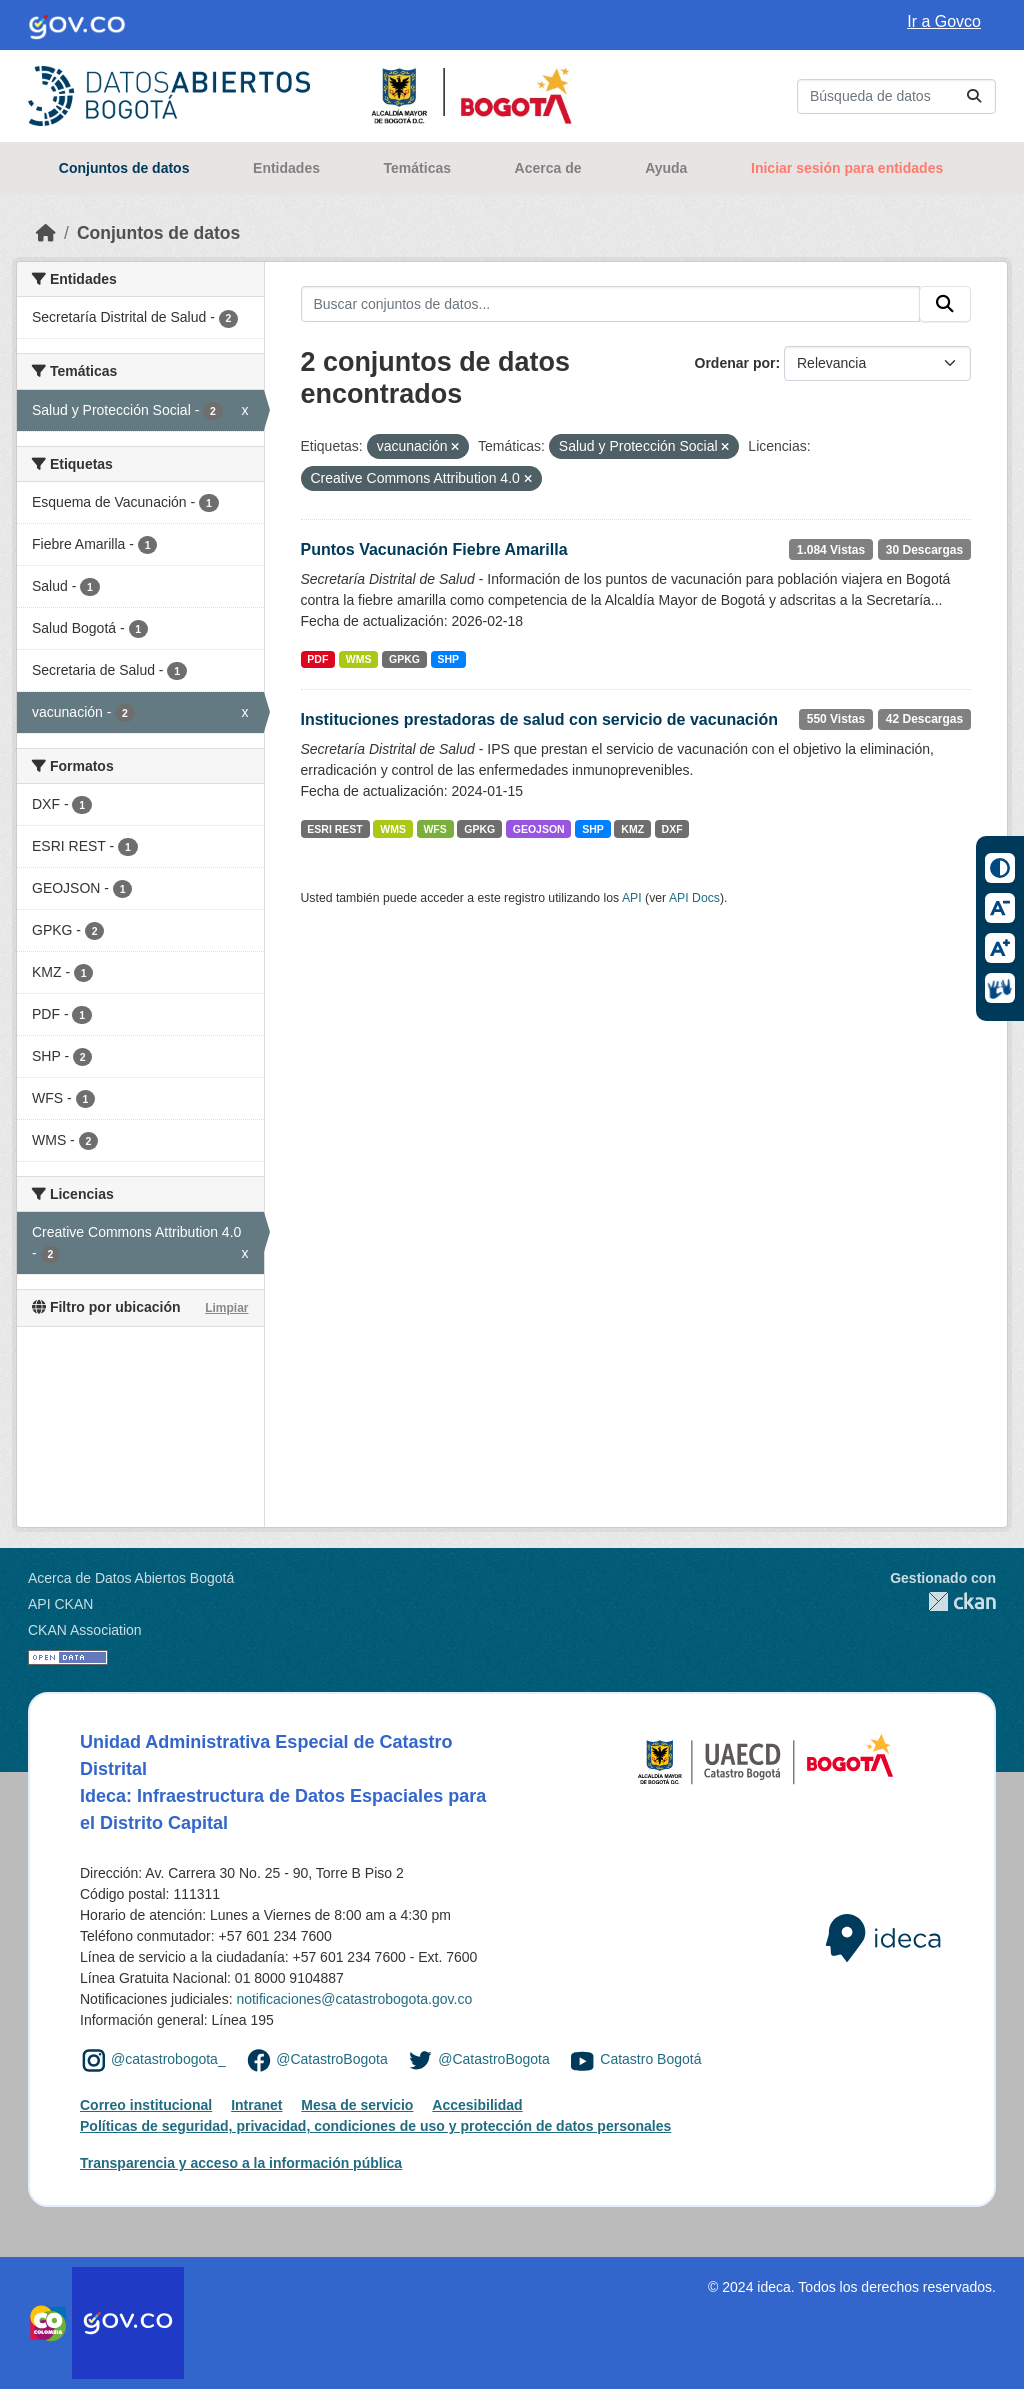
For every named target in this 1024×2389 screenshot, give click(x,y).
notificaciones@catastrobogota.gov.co (354, 1999)
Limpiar (226, 1308)
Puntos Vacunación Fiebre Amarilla (434, 549)
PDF (317, 659)
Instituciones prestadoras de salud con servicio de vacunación (539, 719)
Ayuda (666, 168)
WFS (434, 829)
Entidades (286, 168)
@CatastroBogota (332, 2059)
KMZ (632, 829)
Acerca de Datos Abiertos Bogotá (131, 1578)
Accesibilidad (477, 2105)
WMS (359, 659)
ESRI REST (334, 829)
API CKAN (60, 1604)
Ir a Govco (944, 21)
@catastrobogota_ (168, 2059)
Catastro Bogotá (650, 2059)
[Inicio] (46, 233)
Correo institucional (146, 2105)
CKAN (943, 1601)
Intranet (256, 2105)
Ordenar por (735, 363)
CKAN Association (85, 1630)
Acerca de (548, 168)
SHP (448, 659)
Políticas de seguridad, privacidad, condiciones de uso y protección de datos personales (375, 2126)
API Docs (694, 898)
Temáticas (417, 168)
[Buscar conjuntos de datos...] (896, 96)
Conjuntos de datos (124, 168)
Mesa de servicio (357, 2105)
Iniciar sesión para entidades (847, 168)
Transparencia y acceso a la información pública (241, 2163)
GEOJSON (539, 829)
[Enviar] (974, 96)
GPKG (404, 659)
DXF (672, 829)
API (632, 898)
